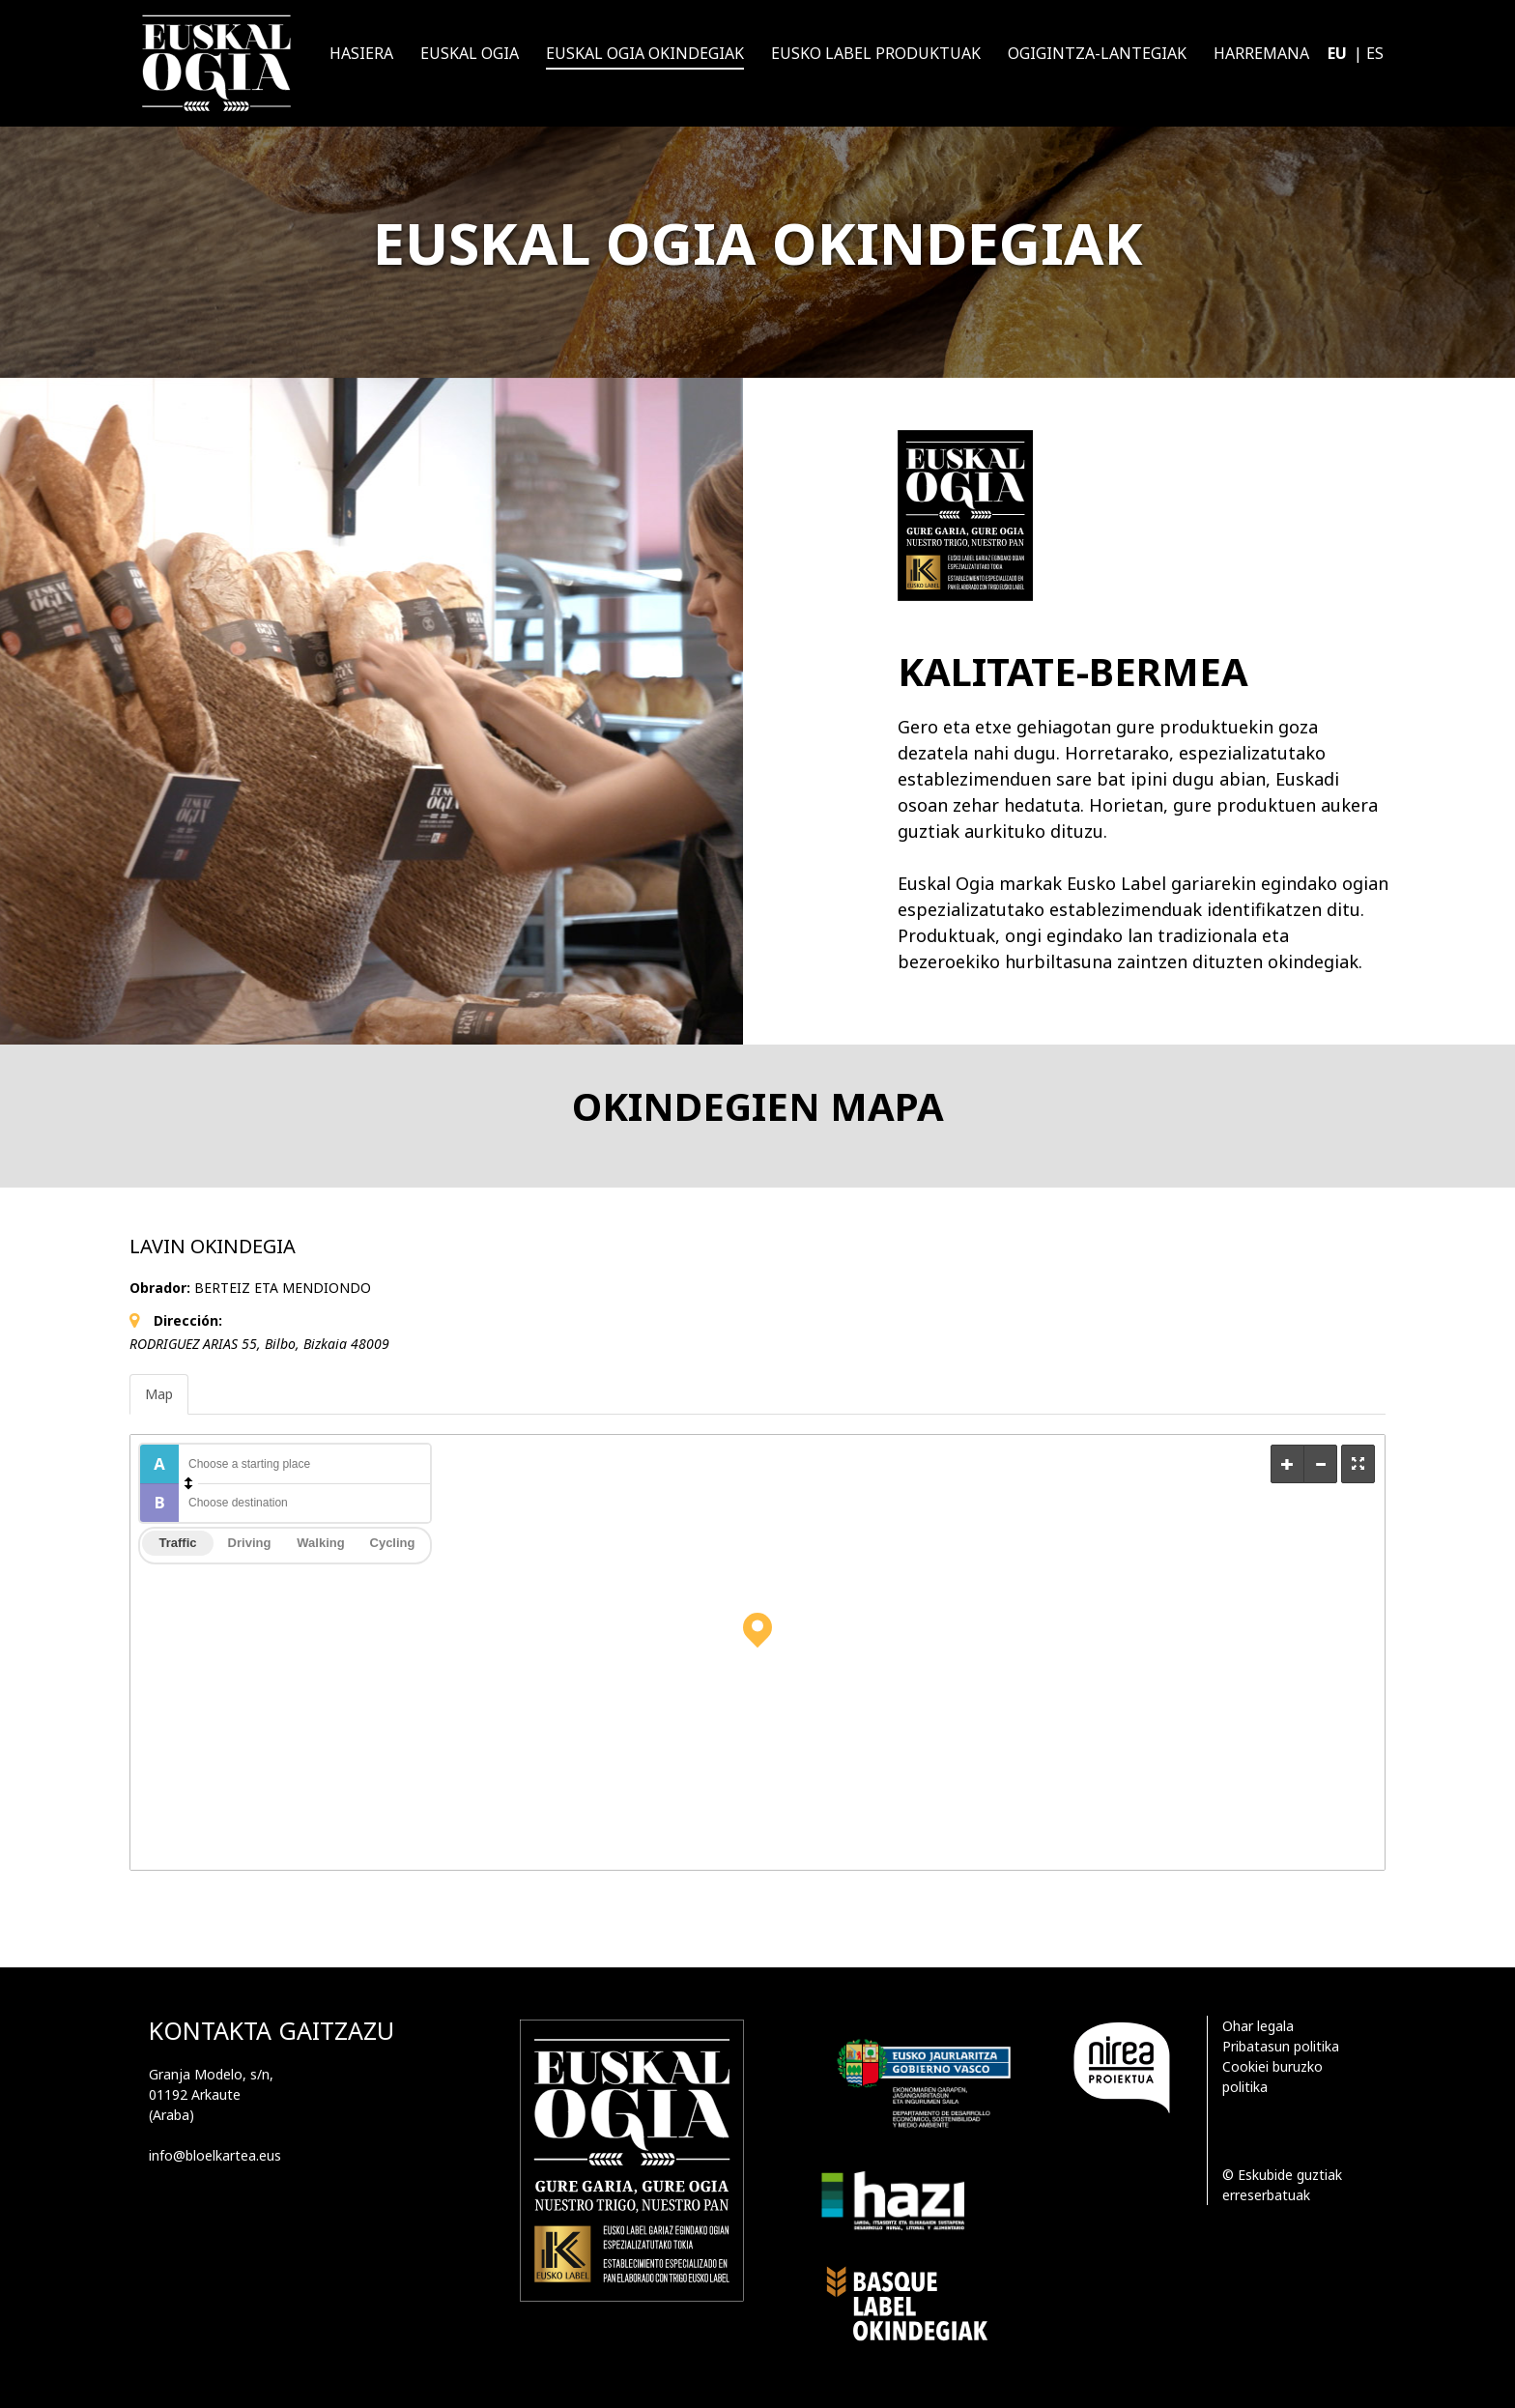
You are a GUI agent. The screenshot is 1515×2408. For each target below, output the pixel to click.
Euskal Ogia (469, 53)
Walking (320, 1542)
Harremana (1261, 53)
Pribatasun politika (1280, 2046)
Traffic (177, 1542)
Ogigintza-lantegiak (1097, 53)
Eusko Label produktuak (876, 53)
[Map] (757, 1652)
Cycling (392, 1542)
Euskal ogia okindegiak (645, 53)
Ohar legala (1258, 2026)
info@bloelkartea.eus (215, 2155)
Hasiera (361, 53)
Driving (250, 1542)
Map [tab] (159, 1394)
